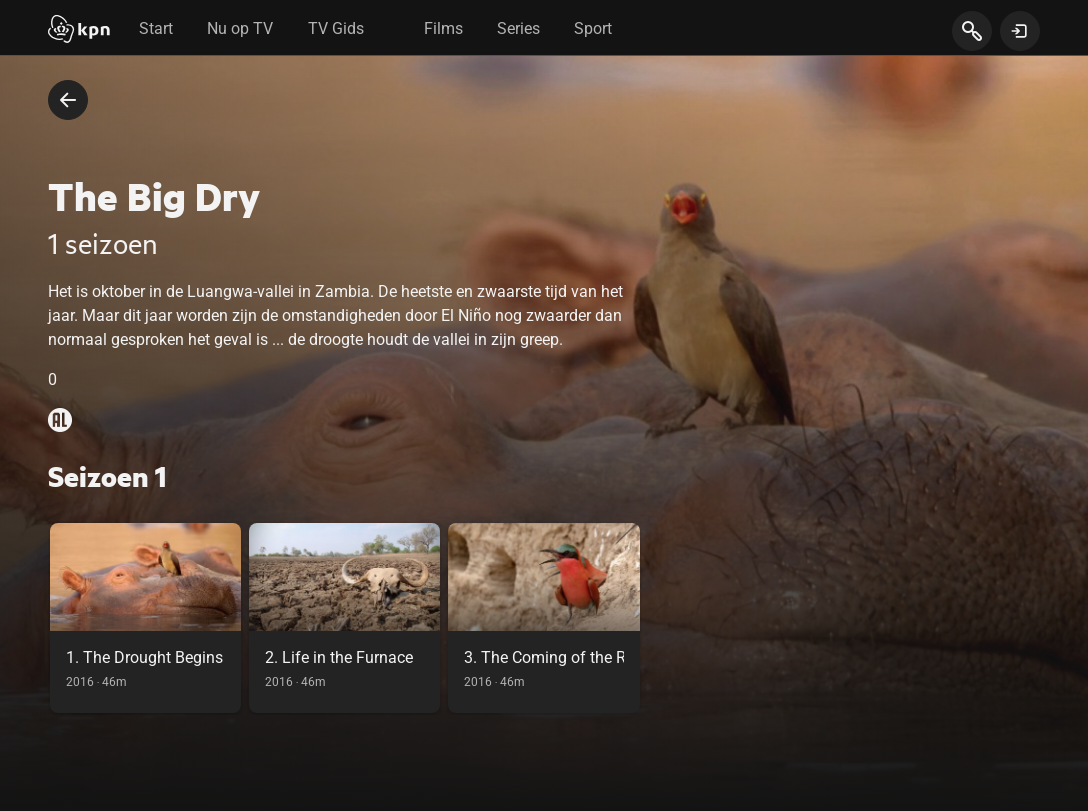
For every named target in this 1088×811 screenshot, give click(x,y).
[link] (145, 618)
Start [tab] (156, 28)
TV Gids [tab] (336, 28)
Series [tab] (518, 28)
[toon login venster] (1020, 31)
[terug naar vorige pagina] (68, 100)
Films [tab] (443, 28)
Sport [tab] (593, 28)
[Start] (79, 31)
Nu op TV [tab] (240, 28)
